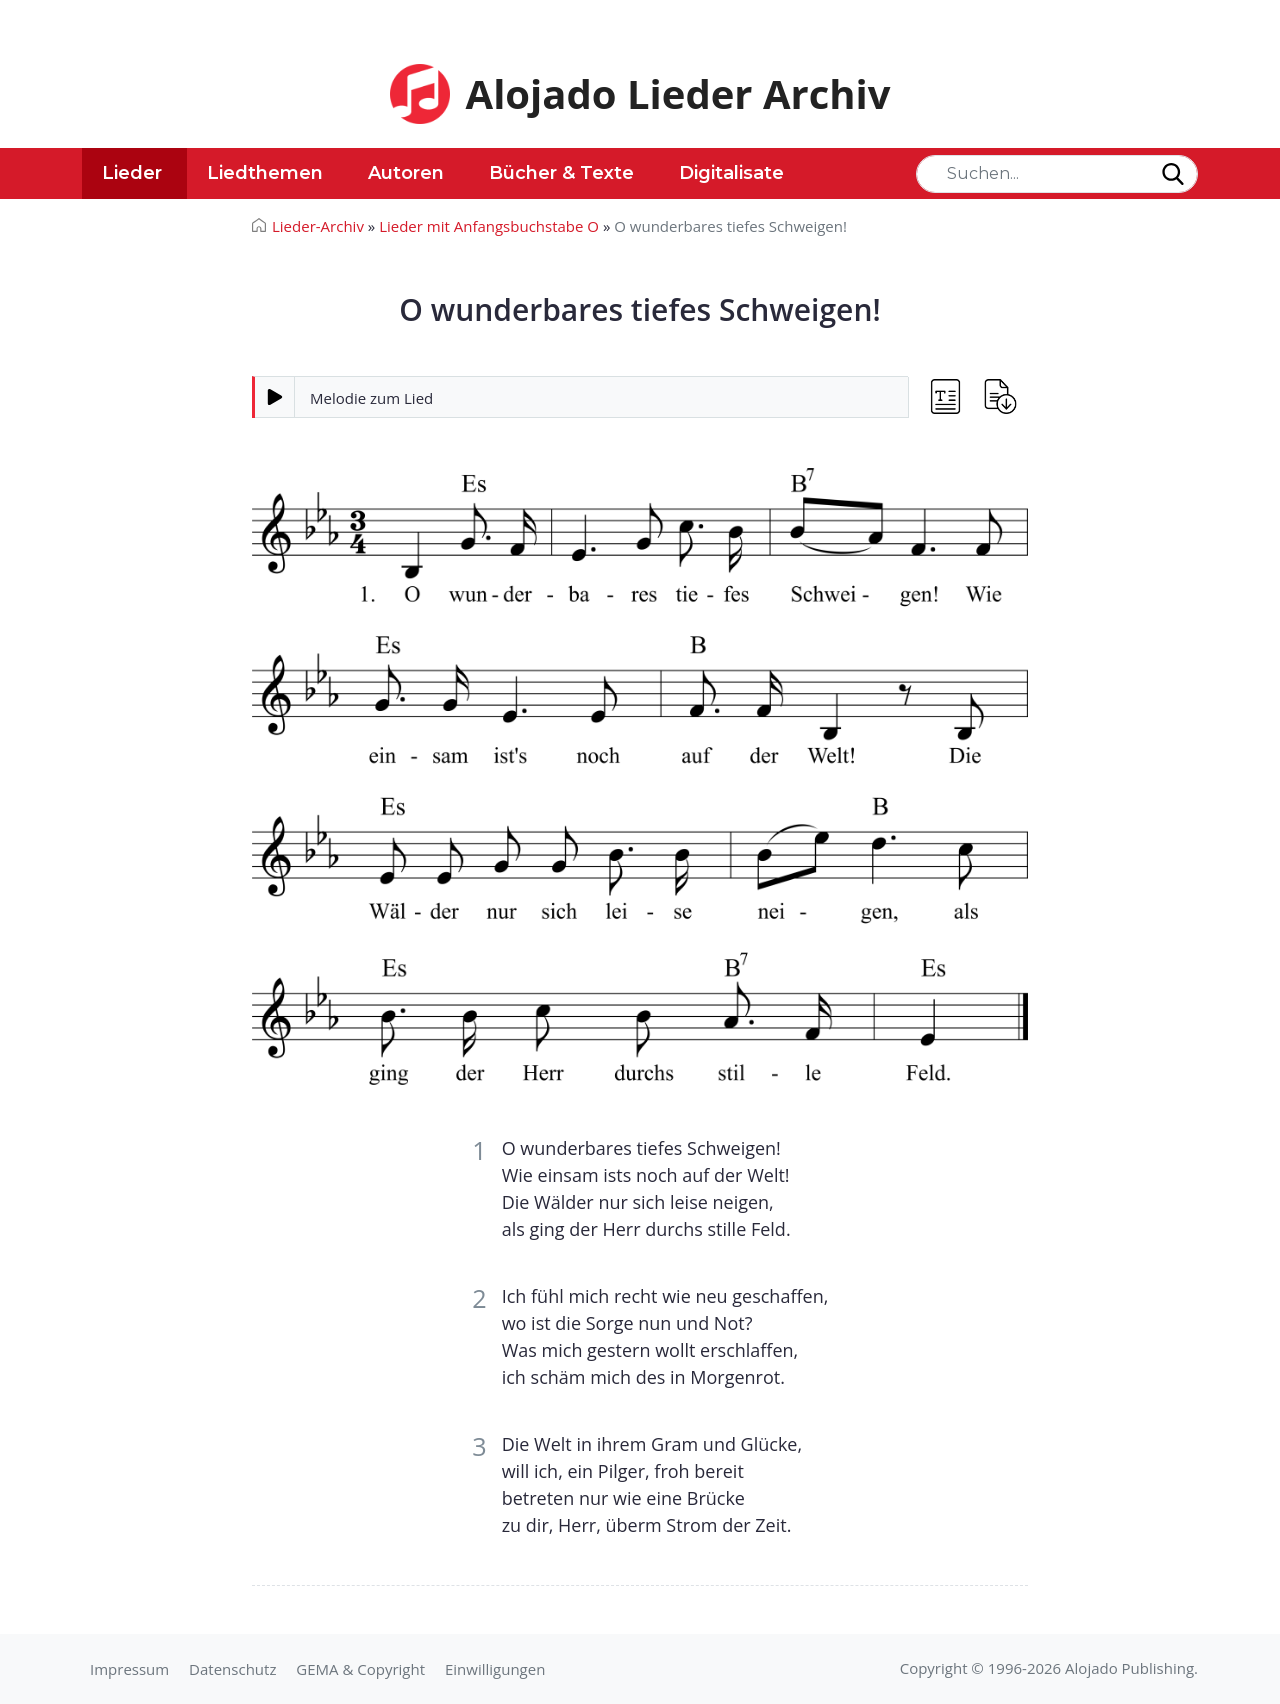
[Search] (1057, 174)
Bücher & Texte (561, 173)
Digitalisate (731, 173)
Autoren (406, 173)
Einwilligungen (495, 1669)
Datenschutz (232, 1669)
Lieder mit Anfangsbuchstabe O (489, 226)
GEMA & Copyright (360, 1669)
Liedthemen (265, 173)
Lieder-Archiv (318, 226)
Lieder (132, 173)
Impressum (129, 1669)
